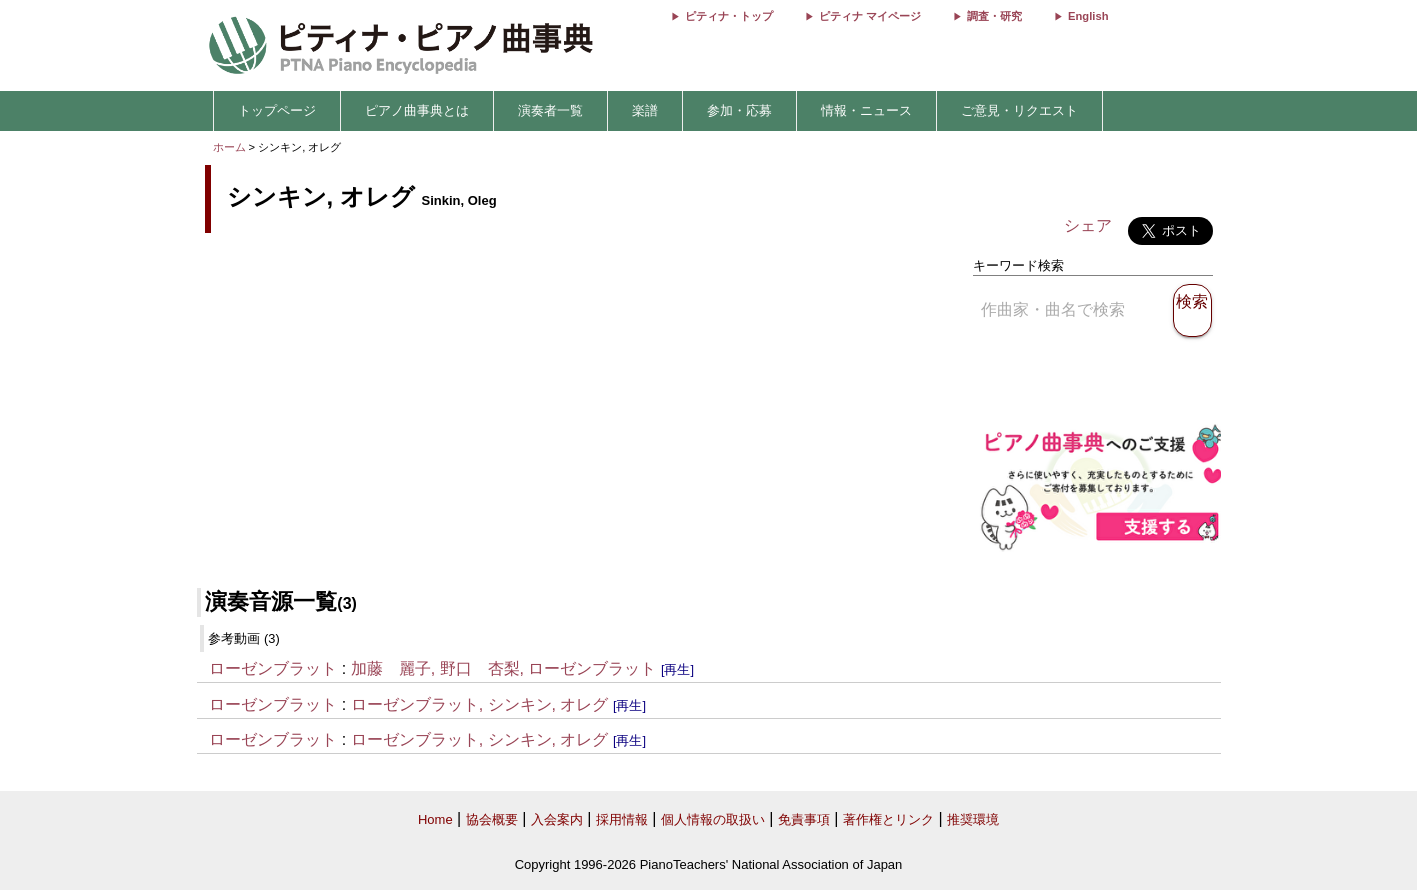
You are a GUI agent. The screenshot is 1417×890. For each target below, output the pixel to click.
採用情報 (622, 819)
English (1088, 16)
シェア (1088, 225)
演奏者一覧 (550, 110)
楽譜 (645, 110)
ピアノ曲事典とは (417, 110)
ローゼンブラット (273, 668)
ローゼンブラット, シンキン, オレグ (480, 704)
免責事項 (804, 819)
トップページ (277, 110)
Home (435, 819)
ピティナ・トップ (729, 16)
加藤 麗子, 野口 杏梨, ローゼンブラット (504, 668)
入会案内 (557, 819)
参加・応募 (739, 110)
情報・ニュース (866, 110)
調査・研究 (994, 16)
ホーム (229, 147)
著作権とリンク (888, 819)
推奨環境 (973, 819)
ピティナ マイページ (870, 16)
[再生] (677, 669)
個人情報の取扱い (713, 819)
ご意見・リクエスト (1019, 110)
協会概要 (492, 819)
